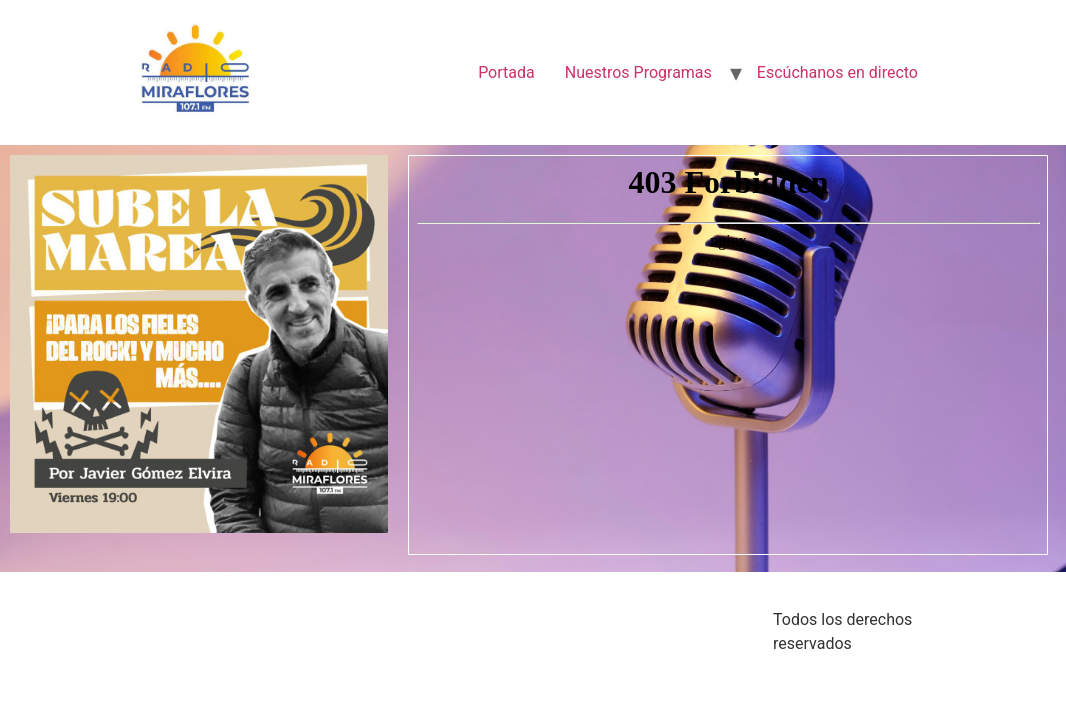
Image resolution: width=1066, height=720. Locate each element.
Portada (506, 72)
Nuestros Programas (638, 72)
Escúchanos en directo (837, 72)
